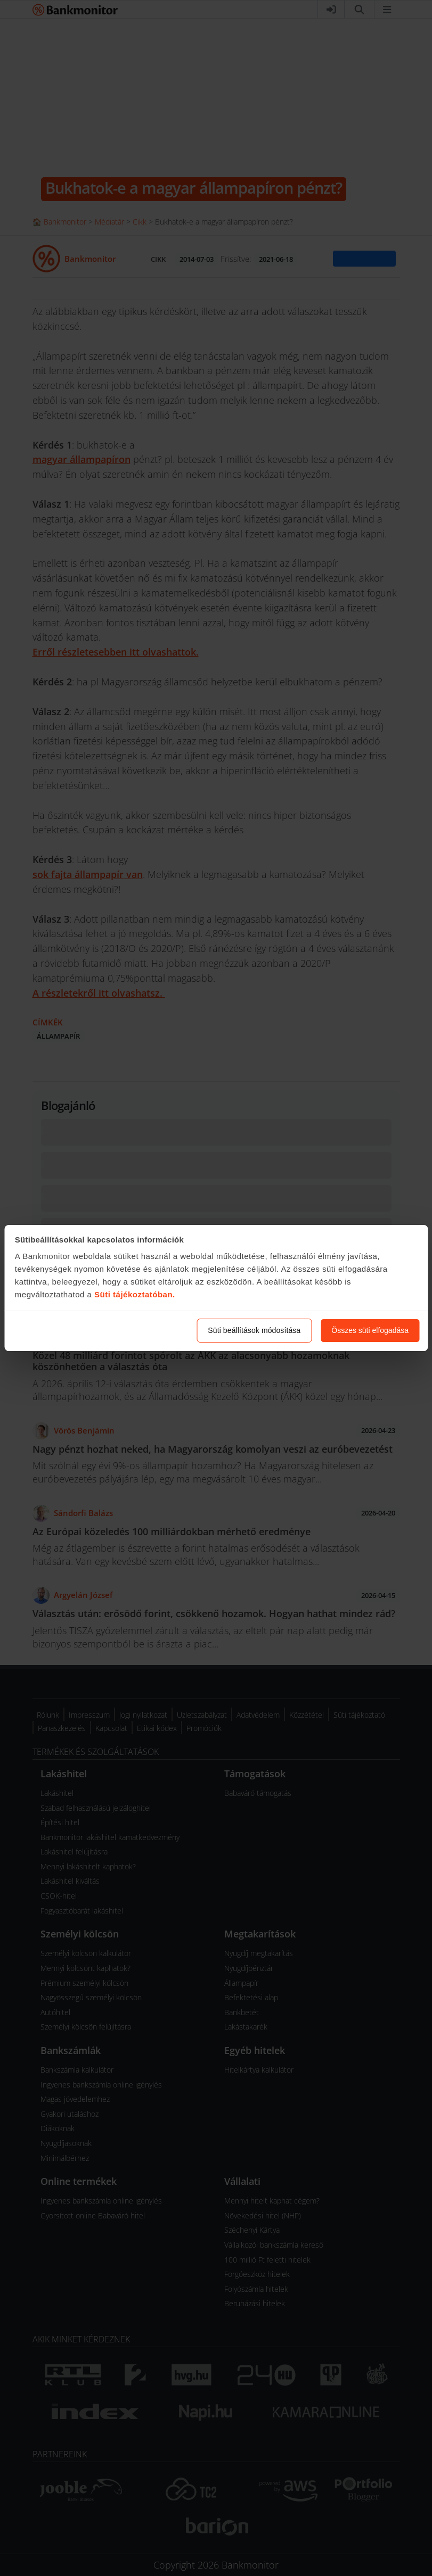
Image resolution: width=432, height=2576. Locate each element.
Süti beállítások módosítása (254, 1330)
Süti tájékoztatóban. (134, 1294)
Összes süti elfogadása (370, 1330)
